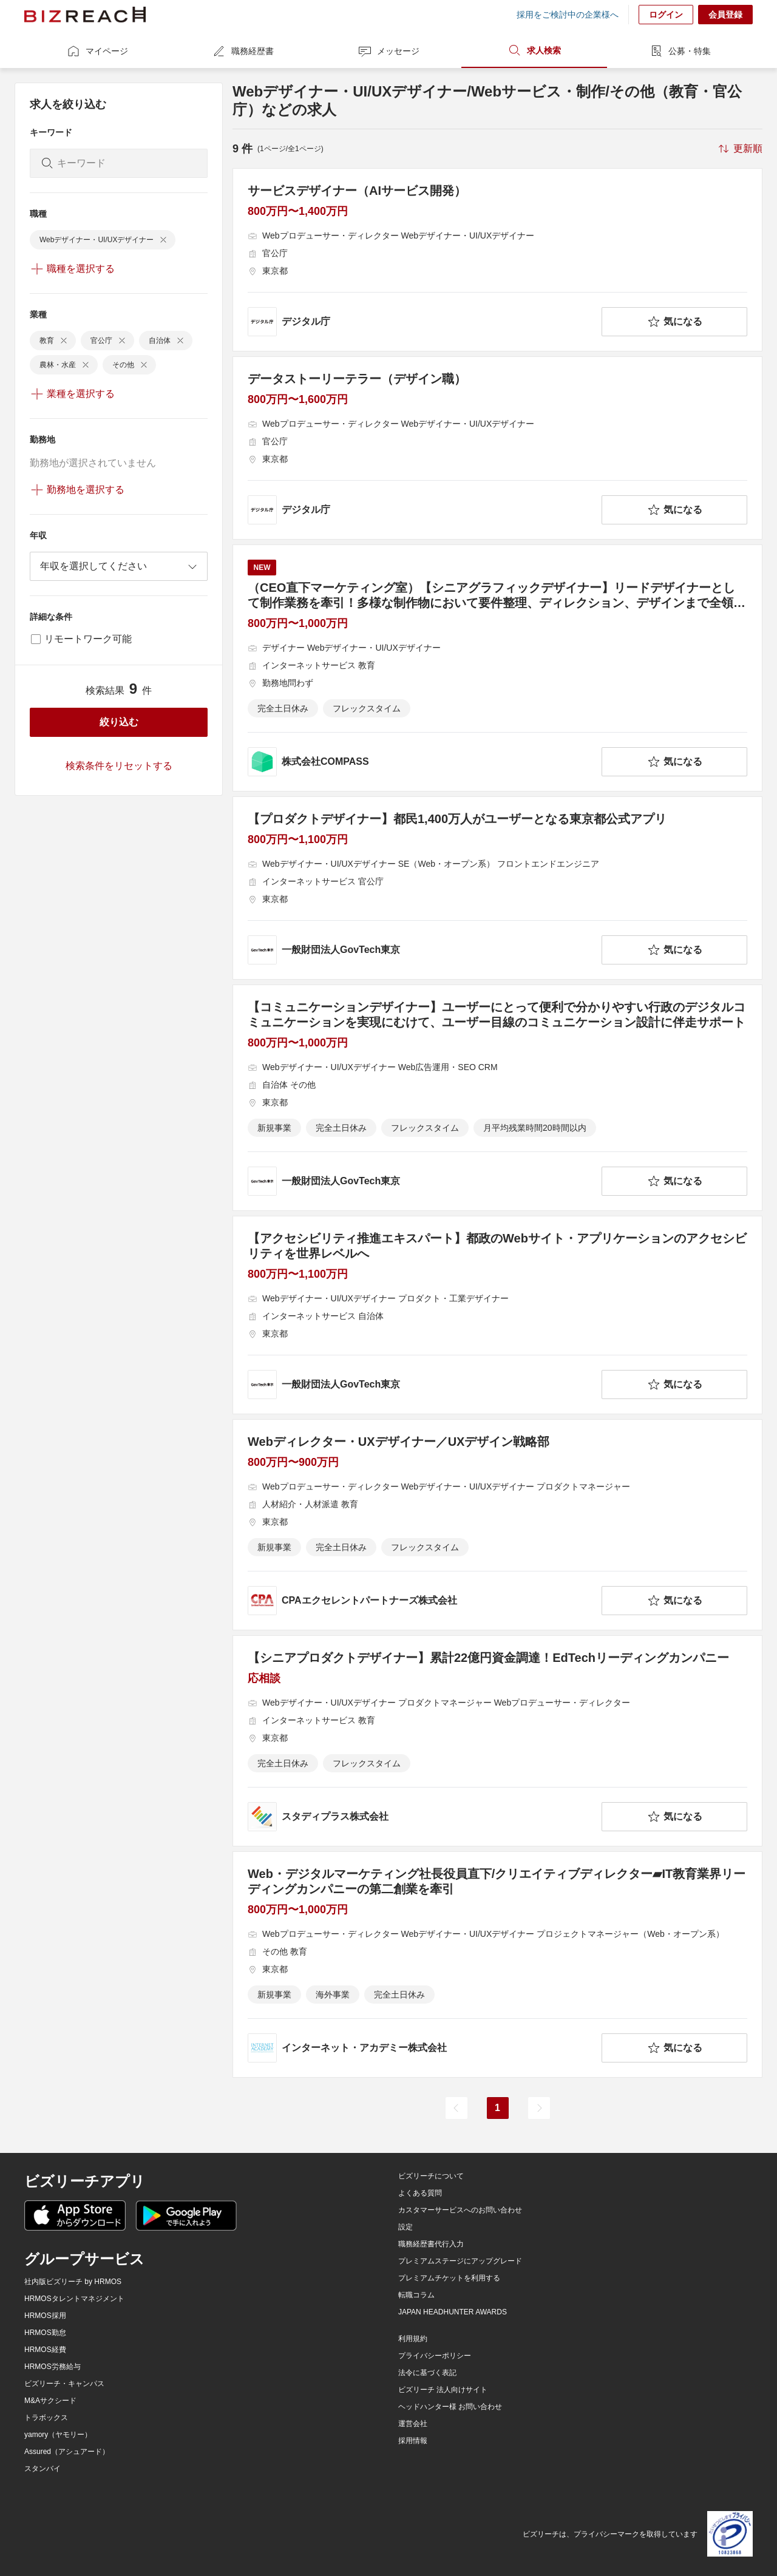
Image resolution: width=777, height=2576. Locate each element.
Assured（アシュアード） (66, 2451)
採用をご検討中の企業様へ (568, 14)
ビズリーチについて (431, 2176)
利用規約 (412, 2338)
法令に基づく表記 (427, 2372)
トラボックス (46, 2417)
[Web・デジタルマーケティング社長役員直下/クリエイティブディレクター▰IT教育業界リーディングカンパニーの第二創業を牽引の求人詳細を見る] (497, 1964)
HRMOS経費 (45, 2349)
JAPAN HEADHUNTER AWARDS (452, 2312)
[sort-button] (739, 148)
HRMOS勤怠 (45, 2332)
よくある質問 (420, 2193)
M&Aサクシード (50, 2400)
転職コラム (416, 2295)
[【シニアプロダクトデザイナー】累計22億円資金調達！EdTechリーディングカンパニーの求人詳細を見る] (497, 1741)
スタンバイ (42, 2468)
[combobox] (119, 566)
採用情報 (412, 2440)
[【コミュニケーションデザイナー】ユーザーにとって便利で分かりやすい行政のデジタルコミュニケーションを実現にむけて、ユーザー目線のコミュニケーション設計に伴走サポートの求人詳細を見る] (497, 1097)
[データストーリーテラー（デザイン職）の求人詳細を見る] (497, 448)
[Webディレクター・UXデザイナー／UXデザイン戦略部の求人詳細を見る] (497, 1525)
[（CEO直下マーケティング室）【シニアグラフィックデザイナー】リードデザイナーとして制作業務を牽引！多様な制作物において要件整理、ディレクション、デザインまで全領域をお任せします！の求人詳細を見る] (497, 668)
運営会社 (412, 2423)
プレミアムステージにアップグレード (460, 2261)
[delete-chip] (163, 239)
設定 (405, 2227)
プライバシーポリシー (434, 2355)
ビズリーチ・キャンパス (64, 2383)
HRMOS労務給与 (52, 2366)
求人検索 (534, 50)
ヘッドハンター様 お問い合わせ (450, 2406)
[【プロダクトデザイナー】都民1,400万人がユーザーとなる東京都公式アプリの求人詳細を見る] (497, 888)
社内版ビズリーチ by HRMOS (72, 2281)
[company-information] (422, 321)
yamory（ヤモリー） (58, 2434)
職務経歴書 (243, 51)
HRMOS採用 (45, 2315)
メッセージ (388, 51)
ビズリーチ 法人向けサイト (442, 2389)
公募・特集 (680, 51)
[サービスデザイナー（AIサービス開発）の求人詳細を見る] (497, 260)
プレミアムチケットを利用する (449, 2278)
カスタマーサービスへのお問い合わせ (460, 2210)
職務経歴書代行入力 (431, 2244)
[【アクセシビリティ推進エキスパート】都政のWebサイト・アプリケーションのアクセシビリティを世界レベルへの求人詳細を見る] (497, 1315)
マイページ (97, 51)
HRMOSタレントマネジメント (74, 2298)
